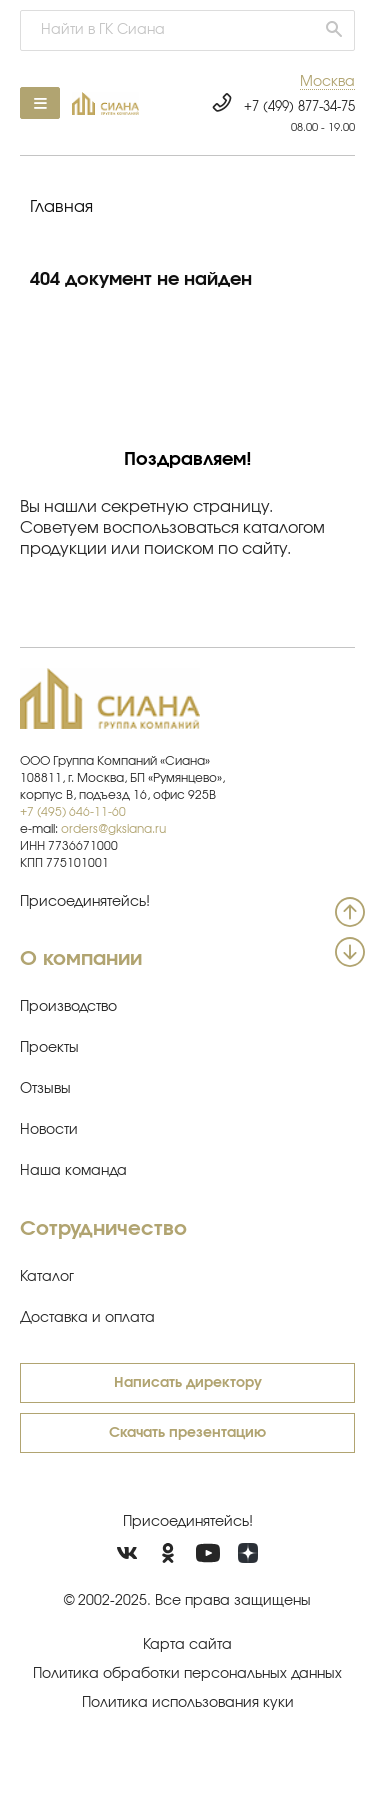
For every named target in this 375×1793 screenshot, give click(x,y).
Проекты (49, 1048)
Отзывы (45, 1089)
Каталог (47, 1277)
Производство (68, 1007)
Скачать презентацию (187, 1433)
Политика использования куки (188, 1703)
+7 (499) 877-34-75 (299, 107)
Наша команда (73, 1171)
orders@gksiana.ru (113, 829)
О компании (81, 959)
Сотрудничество (103, 1229)
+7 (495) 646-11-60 (73, 812)
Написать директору (188, 1383)
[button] (327, 82)
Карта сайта (187, 1645)
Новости (49, 1130)
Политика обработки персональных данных (187, 1674)
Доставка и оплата (87, 1318)
